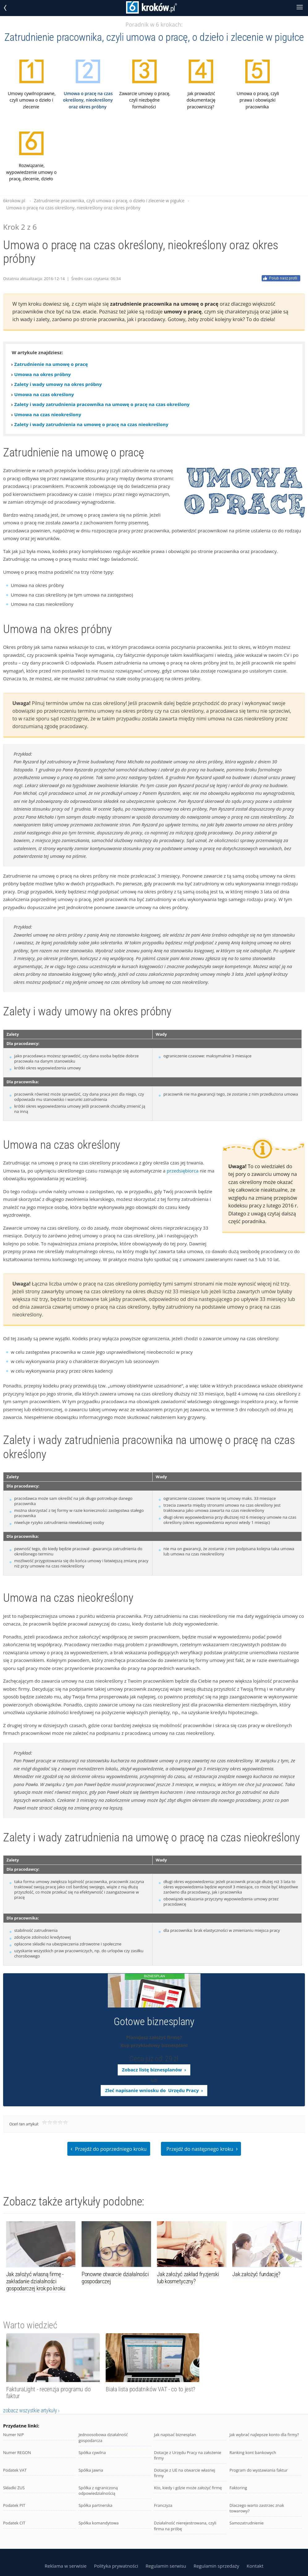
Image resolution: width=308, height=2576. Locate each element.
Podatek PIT (14, 2505)
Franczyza (163, 2505)
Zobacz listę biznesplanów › (154, 2069)
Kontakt (255, 2566)
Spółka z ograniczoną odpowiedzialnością (98, 2490)
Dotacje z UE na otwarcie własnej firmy (184, 2473)
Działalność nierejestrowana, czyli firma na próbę (185, 2526)
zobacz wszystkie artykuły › (31, 2410)
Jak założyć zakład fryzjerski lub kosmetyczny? (188, 2278)
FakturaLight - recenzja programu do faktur (48, 2392)
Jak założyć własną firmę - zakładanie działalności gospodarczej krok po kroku (35, 2281)
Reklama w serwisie (65, 2566)
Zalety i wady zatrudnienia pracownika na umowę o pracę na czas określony (102, 404)
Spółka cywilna (92, 2452)
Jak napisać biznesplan (175, 2434)
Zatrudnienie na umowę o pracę (51, 364)
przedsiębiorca (183, 1171)
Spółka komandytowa (98, 2523)
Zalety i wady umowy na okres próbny (58, 384)
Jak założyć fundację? (256, 2274)
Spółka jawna (90, 2470)
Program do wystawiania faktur (259, 2470)
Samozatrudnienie (247, 2523)
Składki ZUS (14, 2487)
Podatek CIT (14, 2523)
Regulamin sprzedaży (216, 2566)
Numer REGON (17, 2452)
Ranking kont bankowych (253, 2452)
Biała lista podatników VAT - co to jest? (150, 2389)
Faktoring (238, 2487)
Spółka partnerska (95, 2505)
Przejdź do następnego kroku (202, 2148)
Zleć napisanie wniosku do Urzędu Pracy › (154, 2090)
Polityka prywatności (116, 2566)
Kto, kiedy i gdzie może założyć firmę (188, 2487)
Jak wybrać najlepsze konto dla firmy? (264, 2434)
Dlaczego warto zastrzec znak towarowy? (257, 2508)
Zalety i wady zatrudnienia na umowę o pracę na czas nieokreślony (91, 424)
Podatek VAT (15, 2470)
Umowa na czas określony (44, 394)
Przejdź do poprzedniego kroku (109, 2148)
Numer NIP (13, 2434)
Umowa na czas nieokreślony (47, 414)
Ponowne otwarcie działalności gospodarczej (115, 2278)
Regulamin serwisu (166, 2566)
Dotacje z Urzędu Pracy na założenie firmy (187, 2455)
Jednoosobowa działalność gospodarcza (103, 2437)
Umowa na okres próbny (42, 374)
